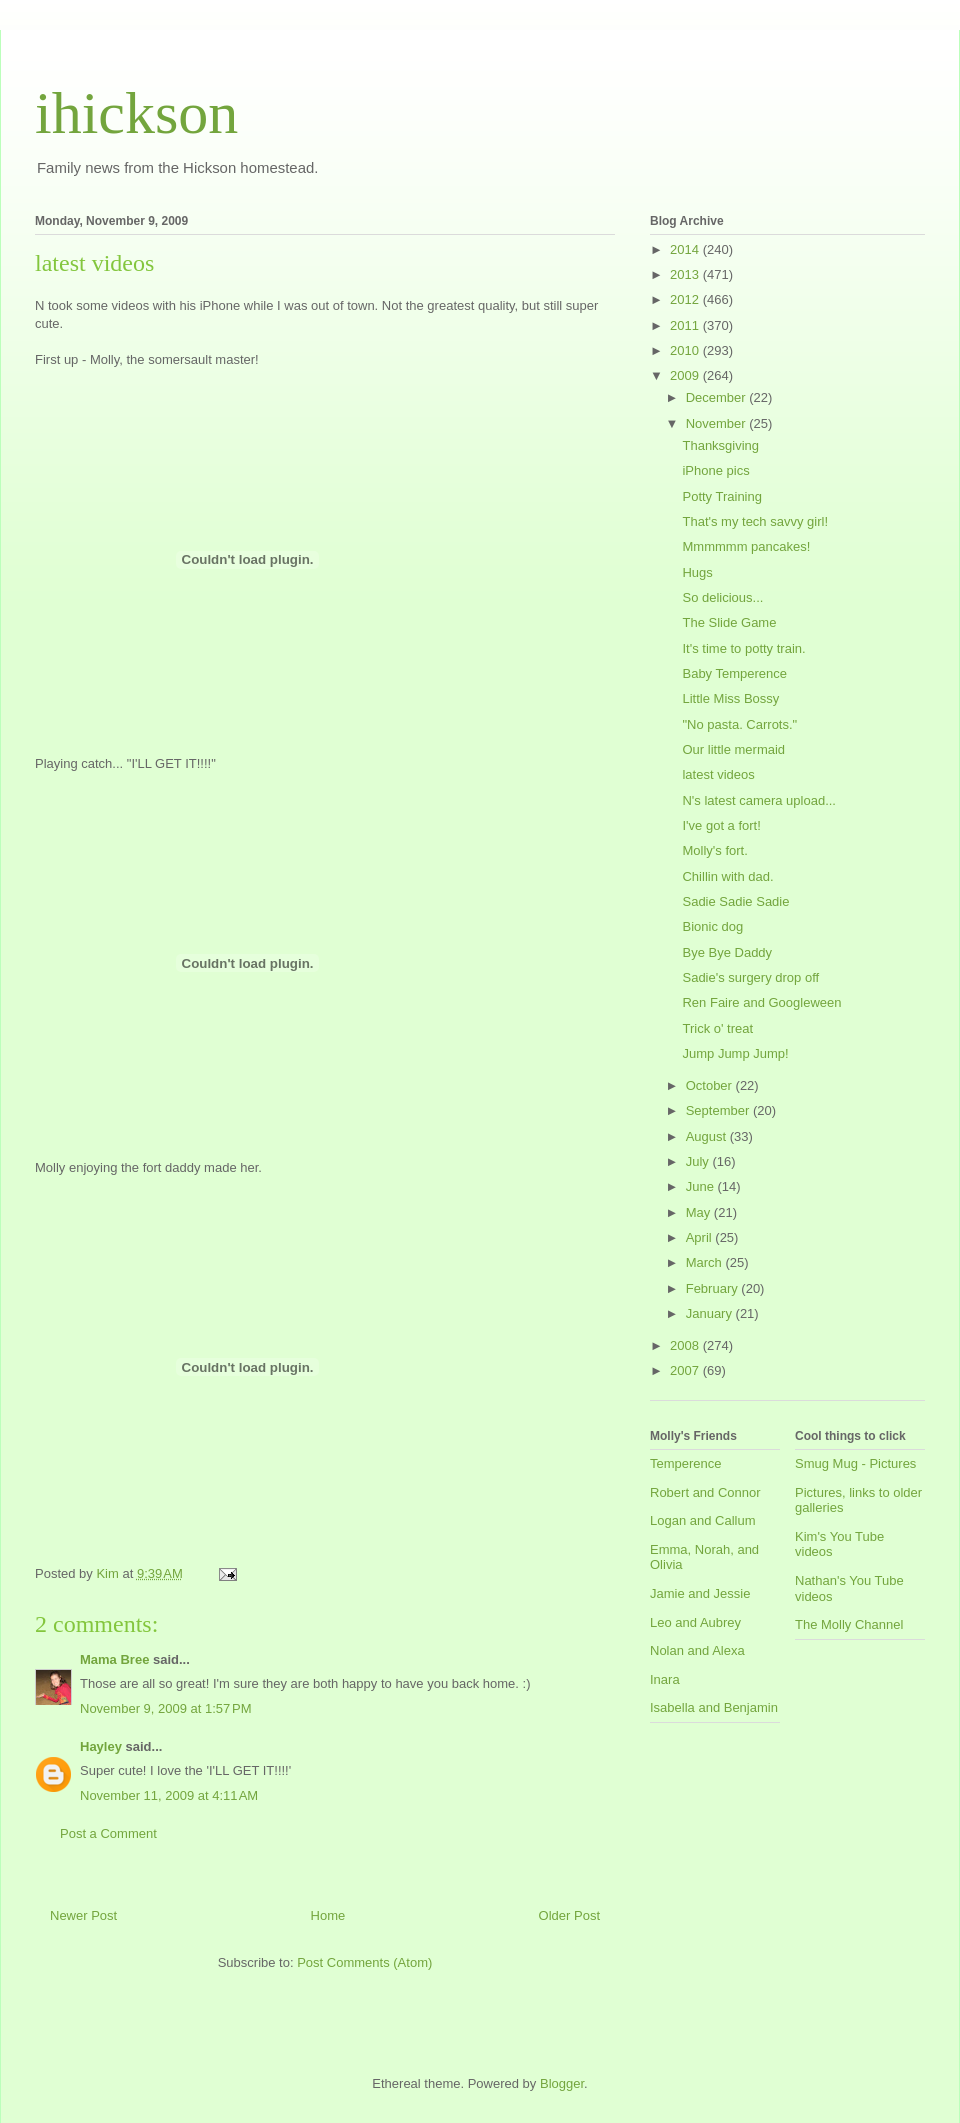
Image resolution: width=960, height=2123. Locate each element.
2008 (686, 1345)
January (711, 1313)
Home (328, 1915)
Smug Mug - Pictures (855, 1463)
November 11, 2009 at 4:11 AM (169, 1795)
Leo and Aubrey (695, 1622)
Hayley (101, 1746)
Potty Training (722, 496)
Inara (665, 1679)
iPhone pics (715, 470)
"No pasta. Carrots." (739, 724)
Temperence (686, 1463)
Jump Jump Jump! (735, 1053)
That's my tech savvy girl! (755, 521)
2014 (686, 249)
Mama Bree (114, 1659)
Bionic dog (712, 926)
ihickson (136, 113)
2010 (686, 350)
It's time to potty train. (743, 648)
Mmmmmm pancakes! (746, 546)
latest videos (718, 774)
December (718, 397)
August (708, 1136)
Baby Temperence (734, 673)
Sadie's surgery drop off (750, 977)
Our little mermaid (733, 749)
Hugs (697, 572)
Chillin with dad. (727, 876)
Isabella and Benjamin (714, 1707)
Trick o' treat (717, 1028)
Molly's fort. (714, 850)
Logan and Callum (703, 1520)
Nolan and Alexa (697, 1650)
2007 (686, 1370)
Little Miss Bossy (730, 698)
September (719, 1110)
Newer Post (83, 1915)
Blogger (562, 2083)
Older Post (569, 1915)
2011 (686, 325)
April (701, 1237)
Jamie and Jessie (700, 1593)
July (699, 1161)
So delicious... (722, 597)
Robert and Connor (705, 1492)
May (700, 1212)
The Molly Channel (849, 1624)
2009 (686, 375)
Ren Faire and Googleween (761, 1002)
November (718, 423)
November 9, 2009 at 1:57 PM (166, 1708)
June (702, 1186)
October (711, 1085)
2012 (686, 299)
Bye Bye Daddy (727, 952)
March (706, 1262)
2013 (686, 274)
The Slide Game (729, 622)
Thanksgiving (720, 445)
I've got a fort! (721, 825)
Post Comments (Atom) (364, 1962)
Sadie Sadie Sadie (735, 901)
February (714, 1288)
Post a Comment (108, 1833)
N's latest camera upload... (759, 800)
